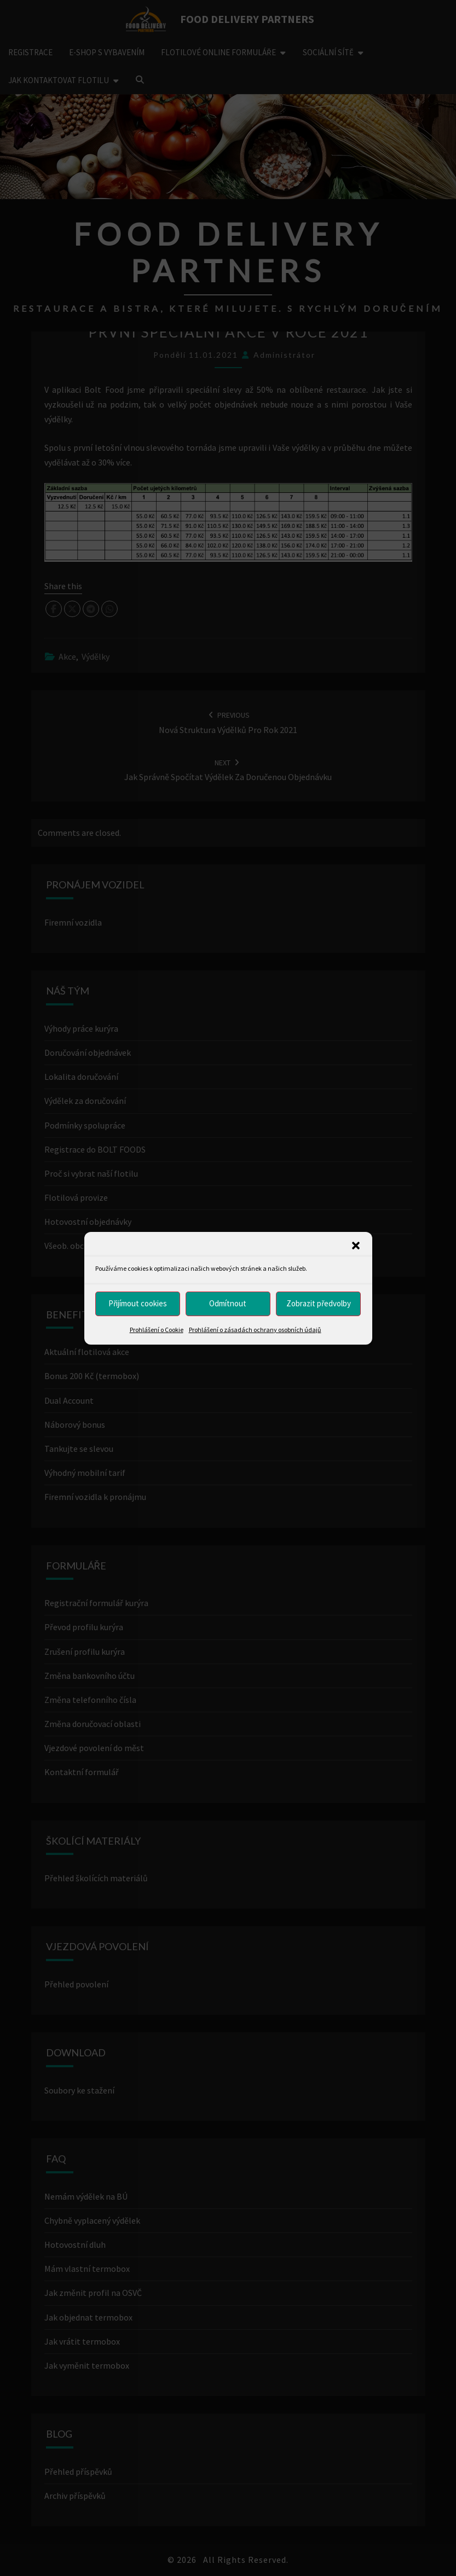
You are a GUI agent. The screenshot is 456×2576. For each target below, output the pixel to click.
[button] (355, 1245)
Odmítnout (227, 1303)
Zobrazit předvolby (318, 1303)
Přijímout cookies (137, 1303)
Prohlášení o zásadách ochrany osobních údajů (255, 1329)
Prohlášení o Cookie (156, 1329)
